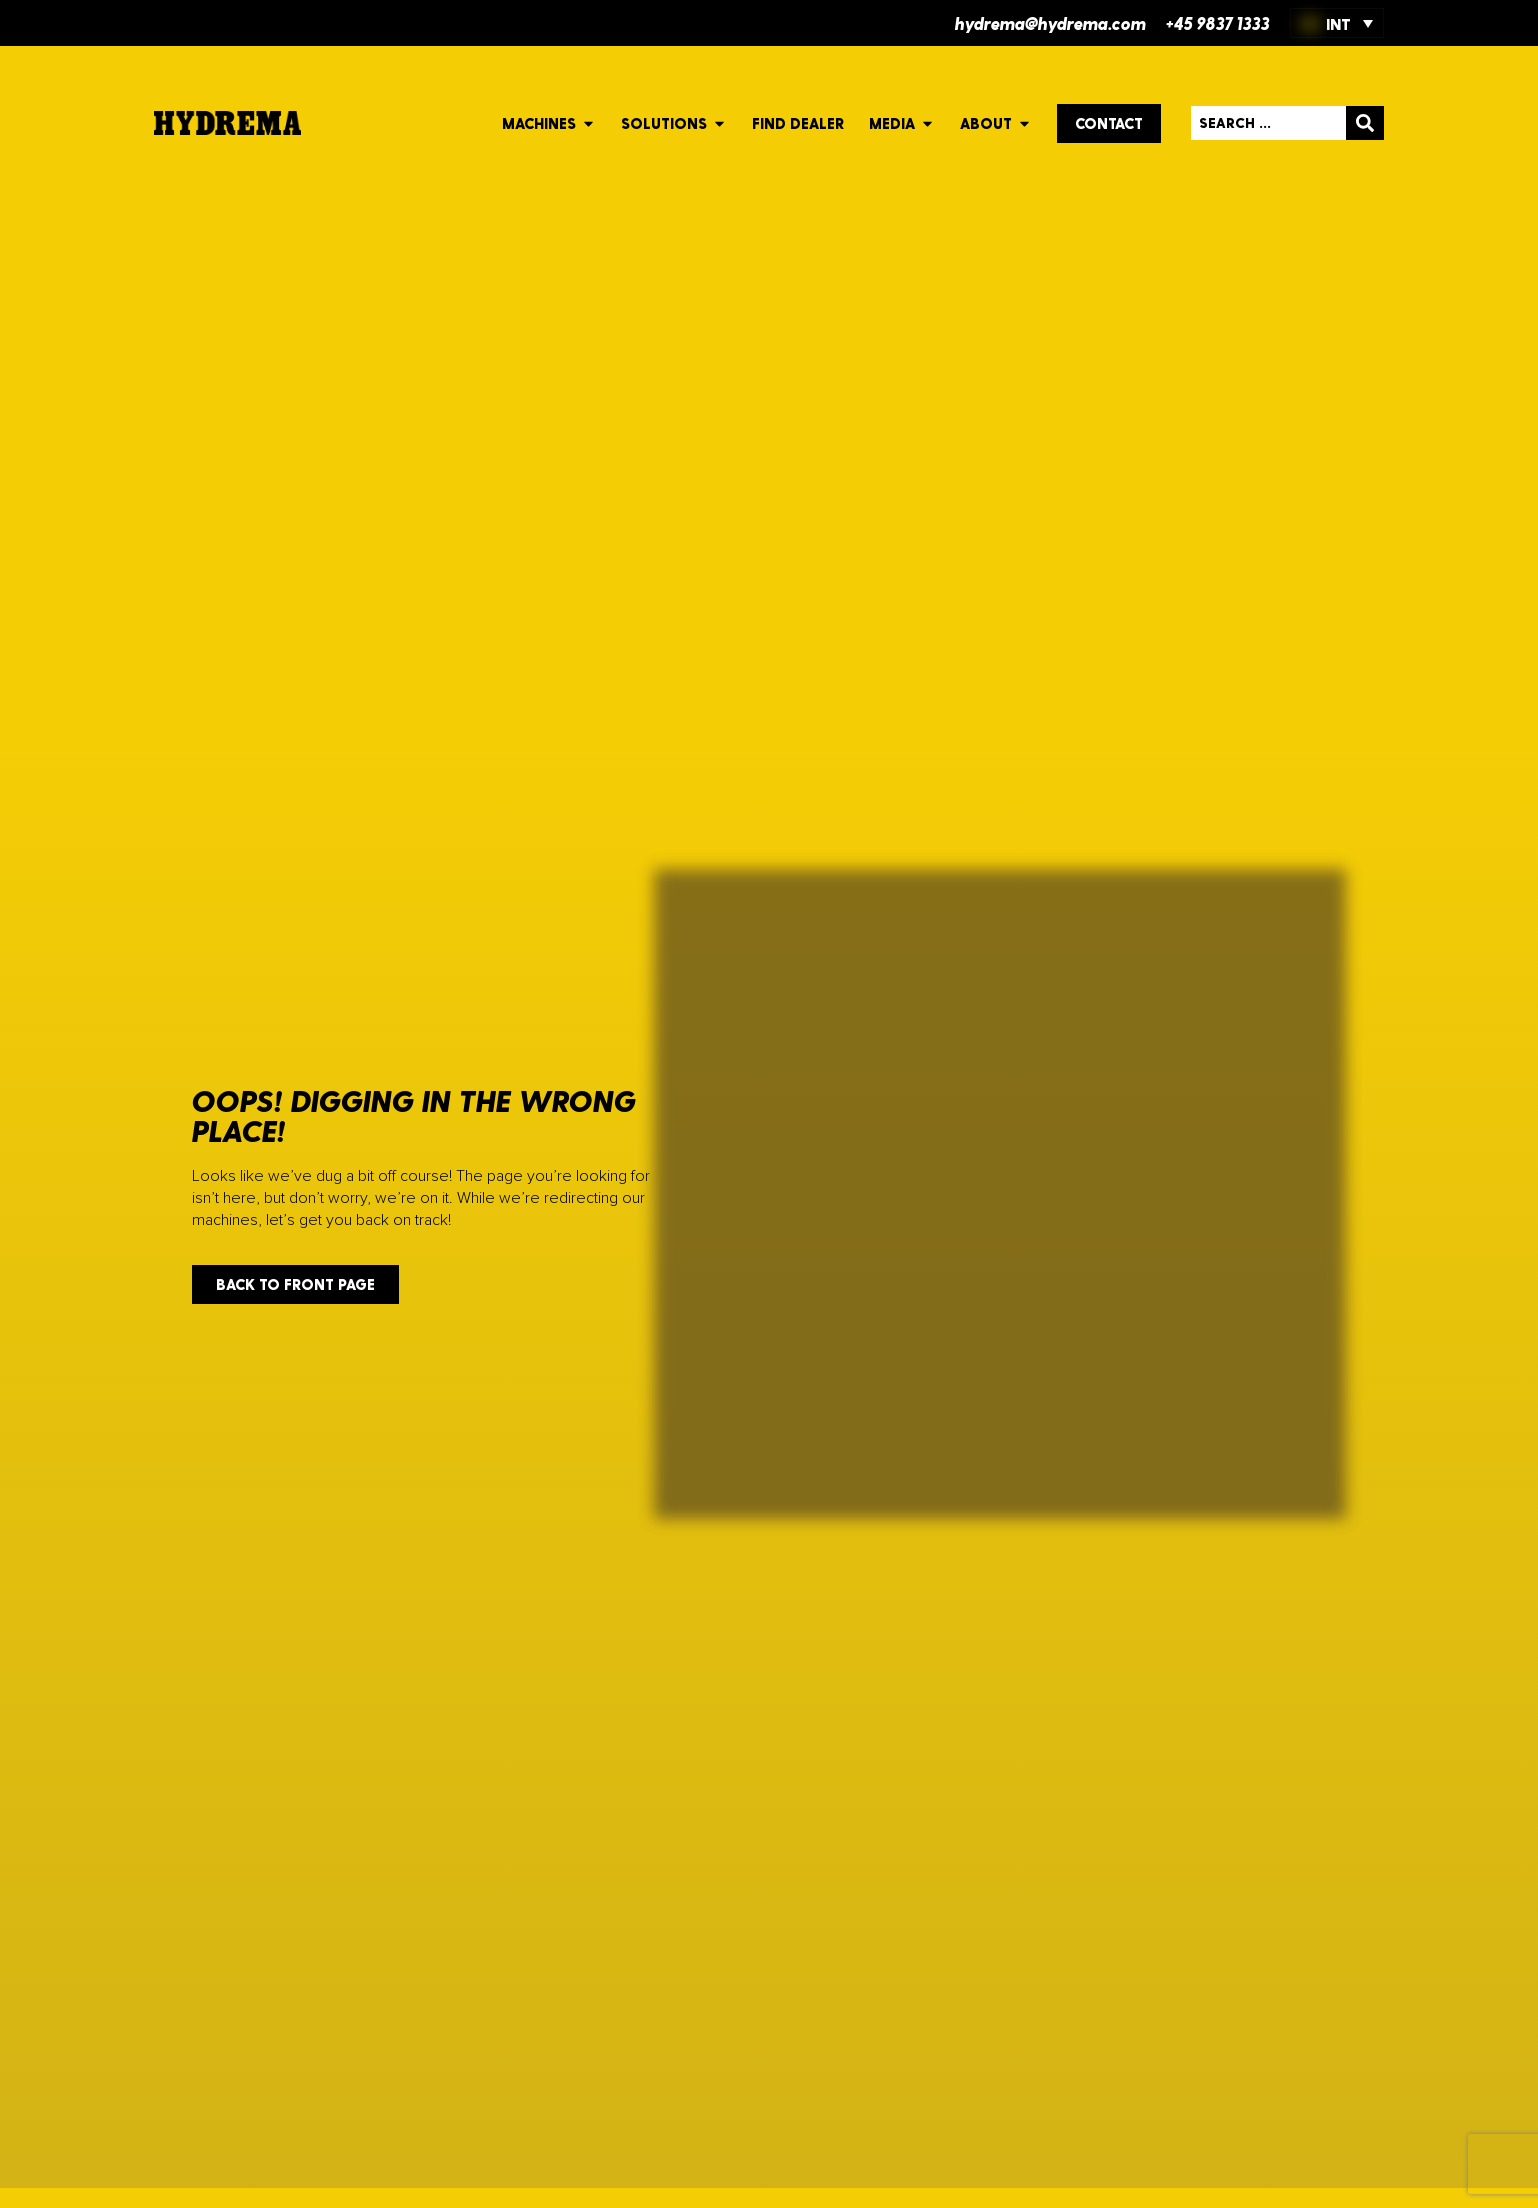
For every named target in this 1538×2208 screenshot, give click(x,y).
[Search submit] (1365, 123)
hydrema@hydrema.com (1050, 23)
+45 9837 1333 (1218, 23)
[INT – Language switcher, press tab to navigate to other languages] (1337, 23)
